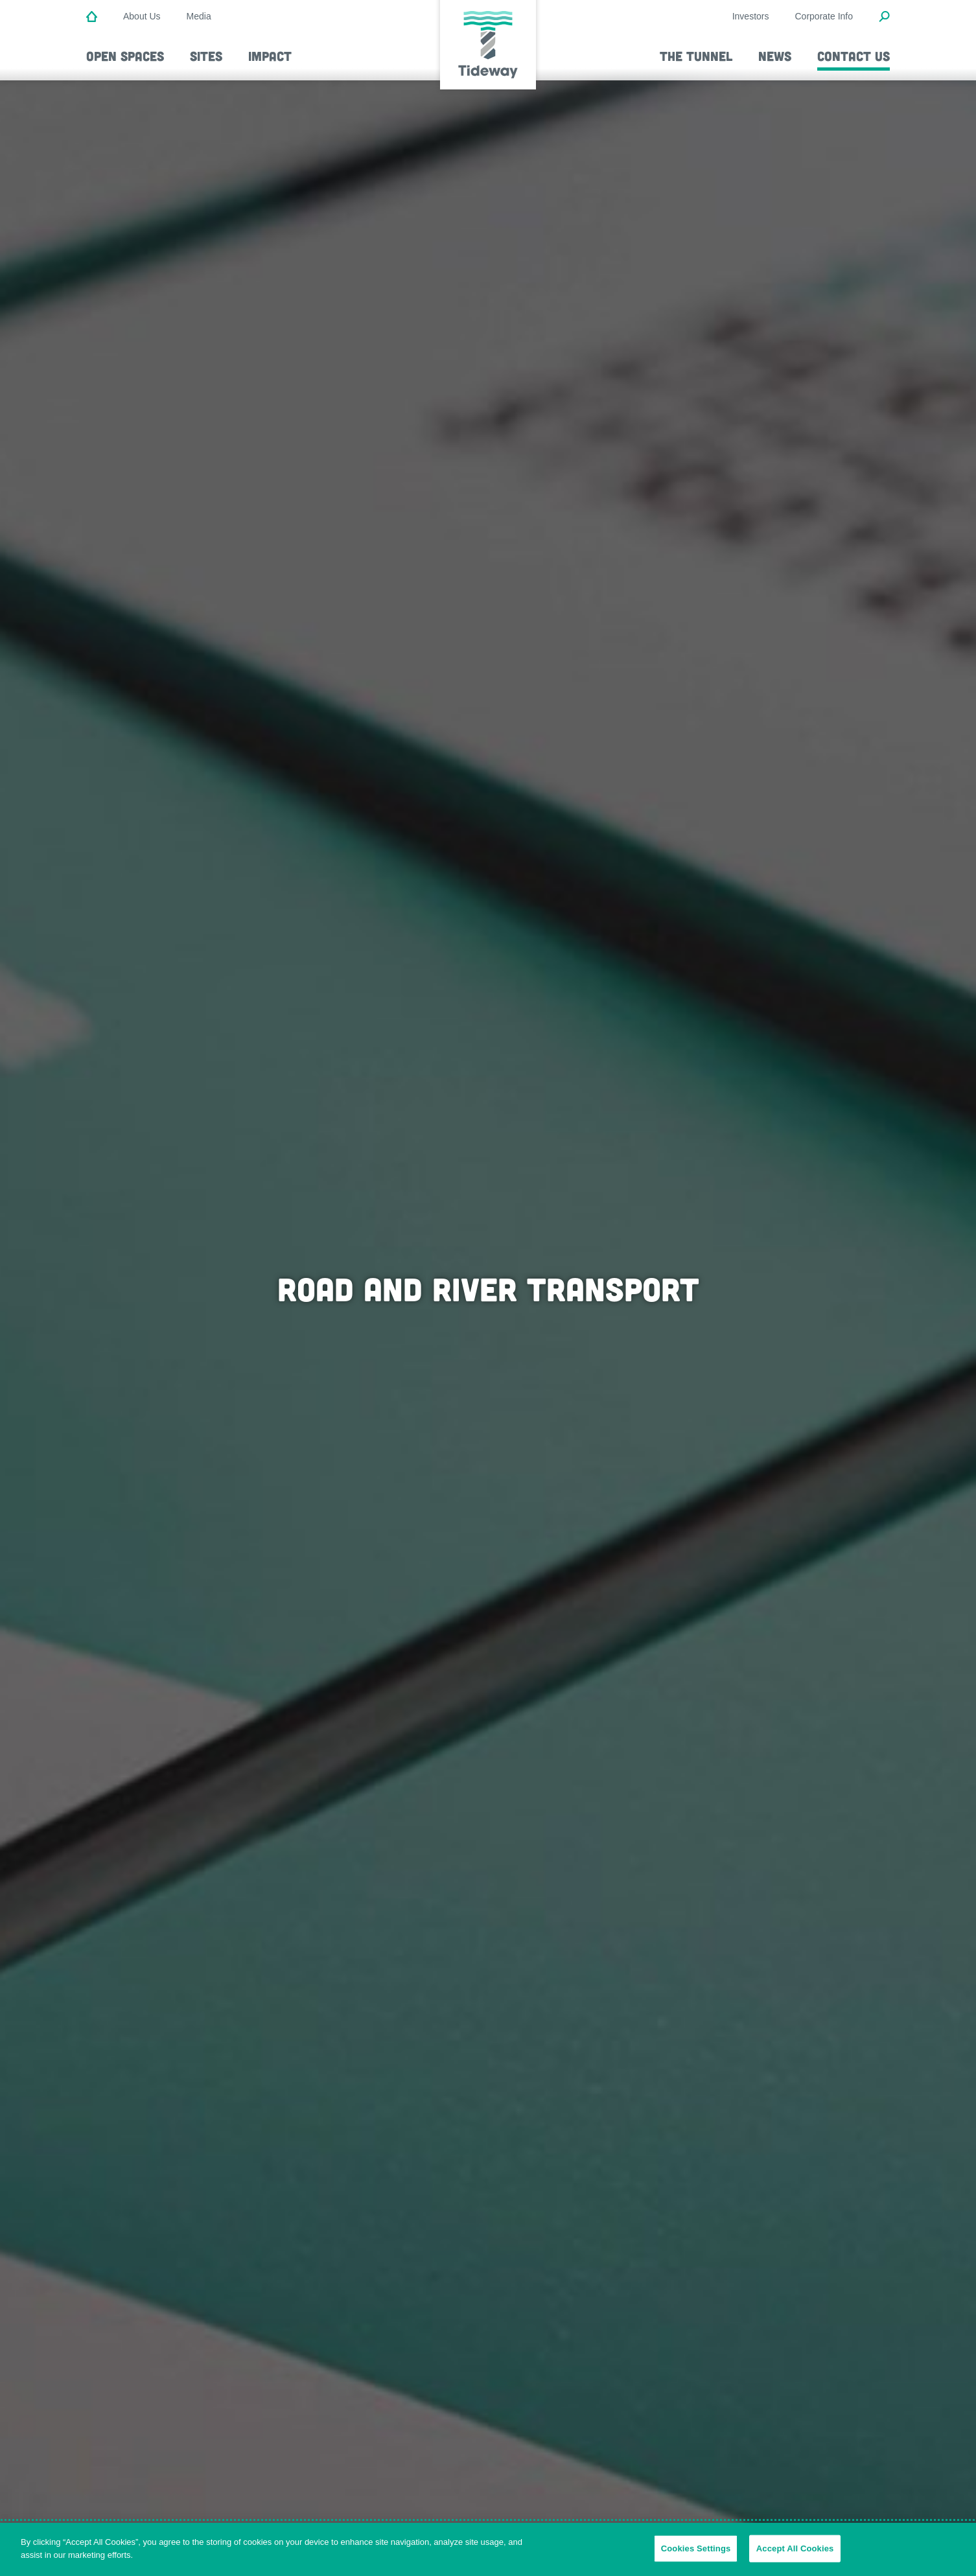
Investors (750, 16)
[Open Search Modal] (884, 17)
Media (199, 16)
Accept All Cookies (795, 2557)
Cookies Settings (696, 2557)
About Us (142, 16)
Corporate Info (824, 16)
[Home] (91, 17)
